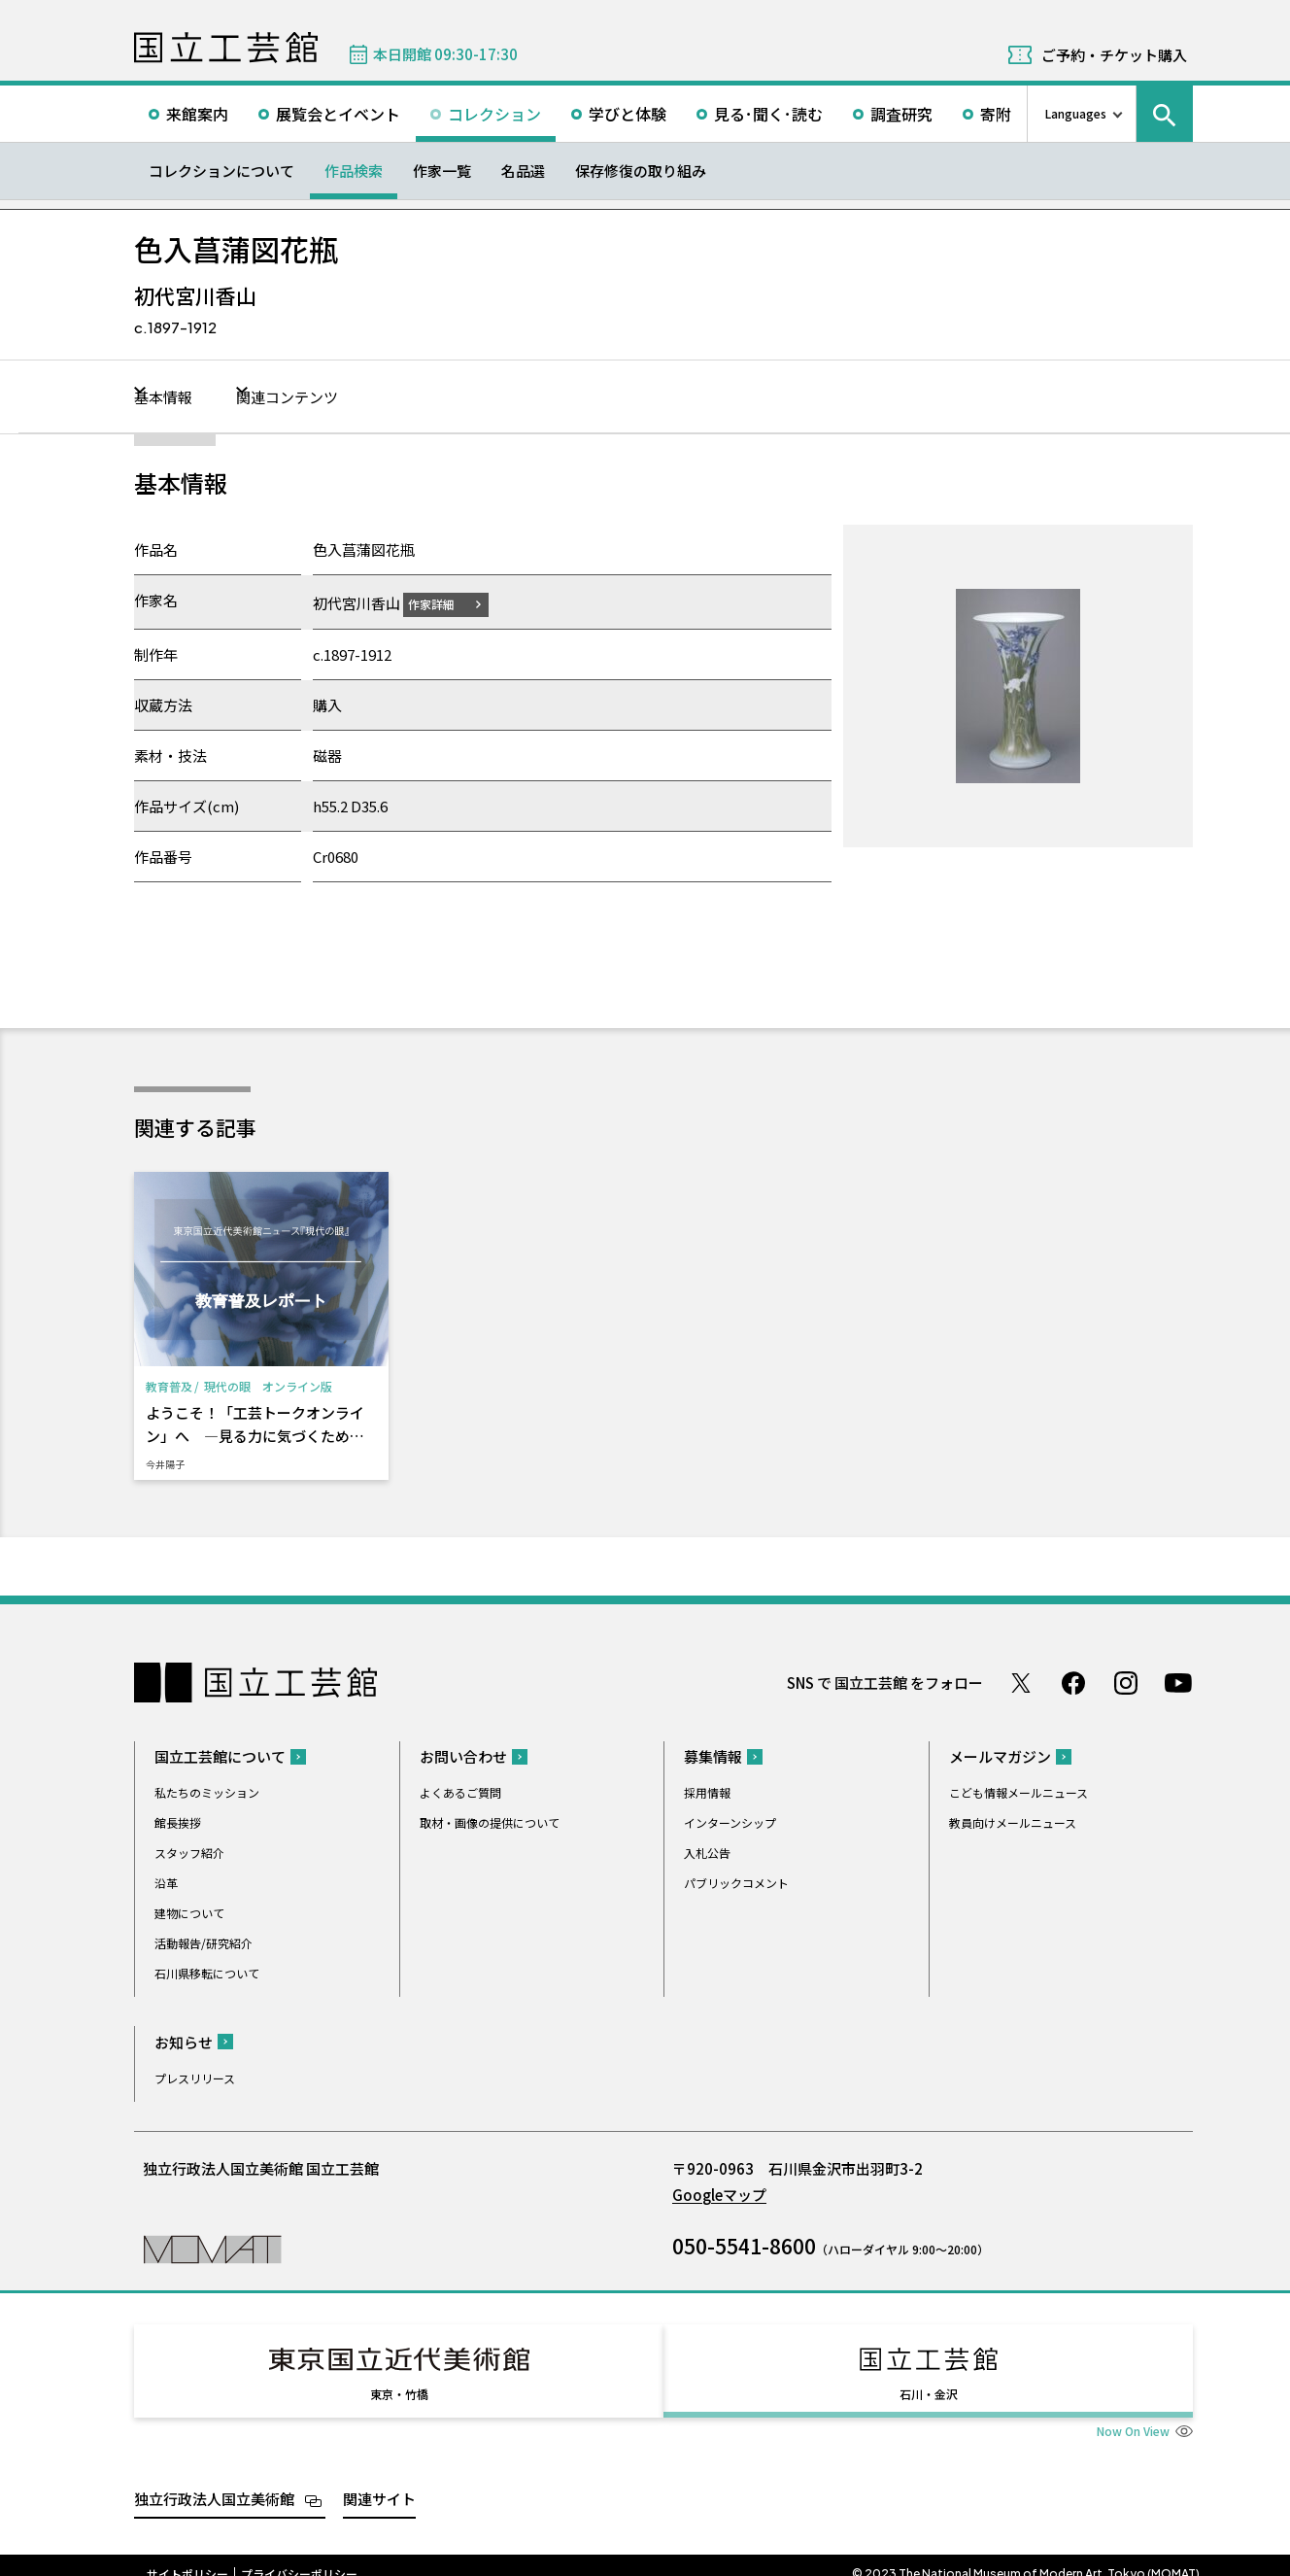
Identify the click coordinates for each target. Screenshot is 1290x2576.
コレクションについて (221, 170)
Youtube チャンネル (1178, 1682)
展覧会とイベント (338, 113)
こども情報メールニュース (1018, 1791)
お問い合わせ (463, 1755)
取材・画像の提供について (490, 1821)
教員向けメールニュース (1012, 1821)
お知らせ (183, 2041)
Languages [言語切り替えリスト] (1075, 113)
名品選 (523, 170)
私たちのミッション (206, 1791)
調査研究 (901, 113)
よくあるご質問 (460, 1791)
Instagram (1125, 1682)
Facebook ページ (1073, 1682)
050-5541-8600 (744, 2244)
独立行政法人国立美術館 (214, 2481)
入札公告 (707, 1851)
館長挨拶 (177, 1821)
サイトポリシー (187, 2555)
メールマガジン (1000, 1755)
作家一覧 (442, 170)
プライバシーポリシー (299, 2555)
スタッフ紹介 (189, 1851)
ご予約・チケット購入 (1114, 55)
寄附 (995, 113)
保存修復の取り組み (640, 170)
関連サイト (379, 2481)
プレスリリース (194, 2077)
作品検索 (353, 170)
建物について (189, 1912)
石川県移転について (206, 1972)
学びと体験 (627, 113)
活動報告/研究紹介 (203, 1942)
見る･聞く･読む (768, 113)
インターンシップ (730, 1821)
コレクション (494, 113)
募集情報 (713, 1755)
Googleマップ (719, 2193)
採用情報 (707, 1791)
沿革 (166, 1881)
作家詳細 (443, 603)
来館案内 (197, 113)
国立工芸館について (220, 1755)
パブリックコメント (736, 1881)
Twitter (1020, 1682)
